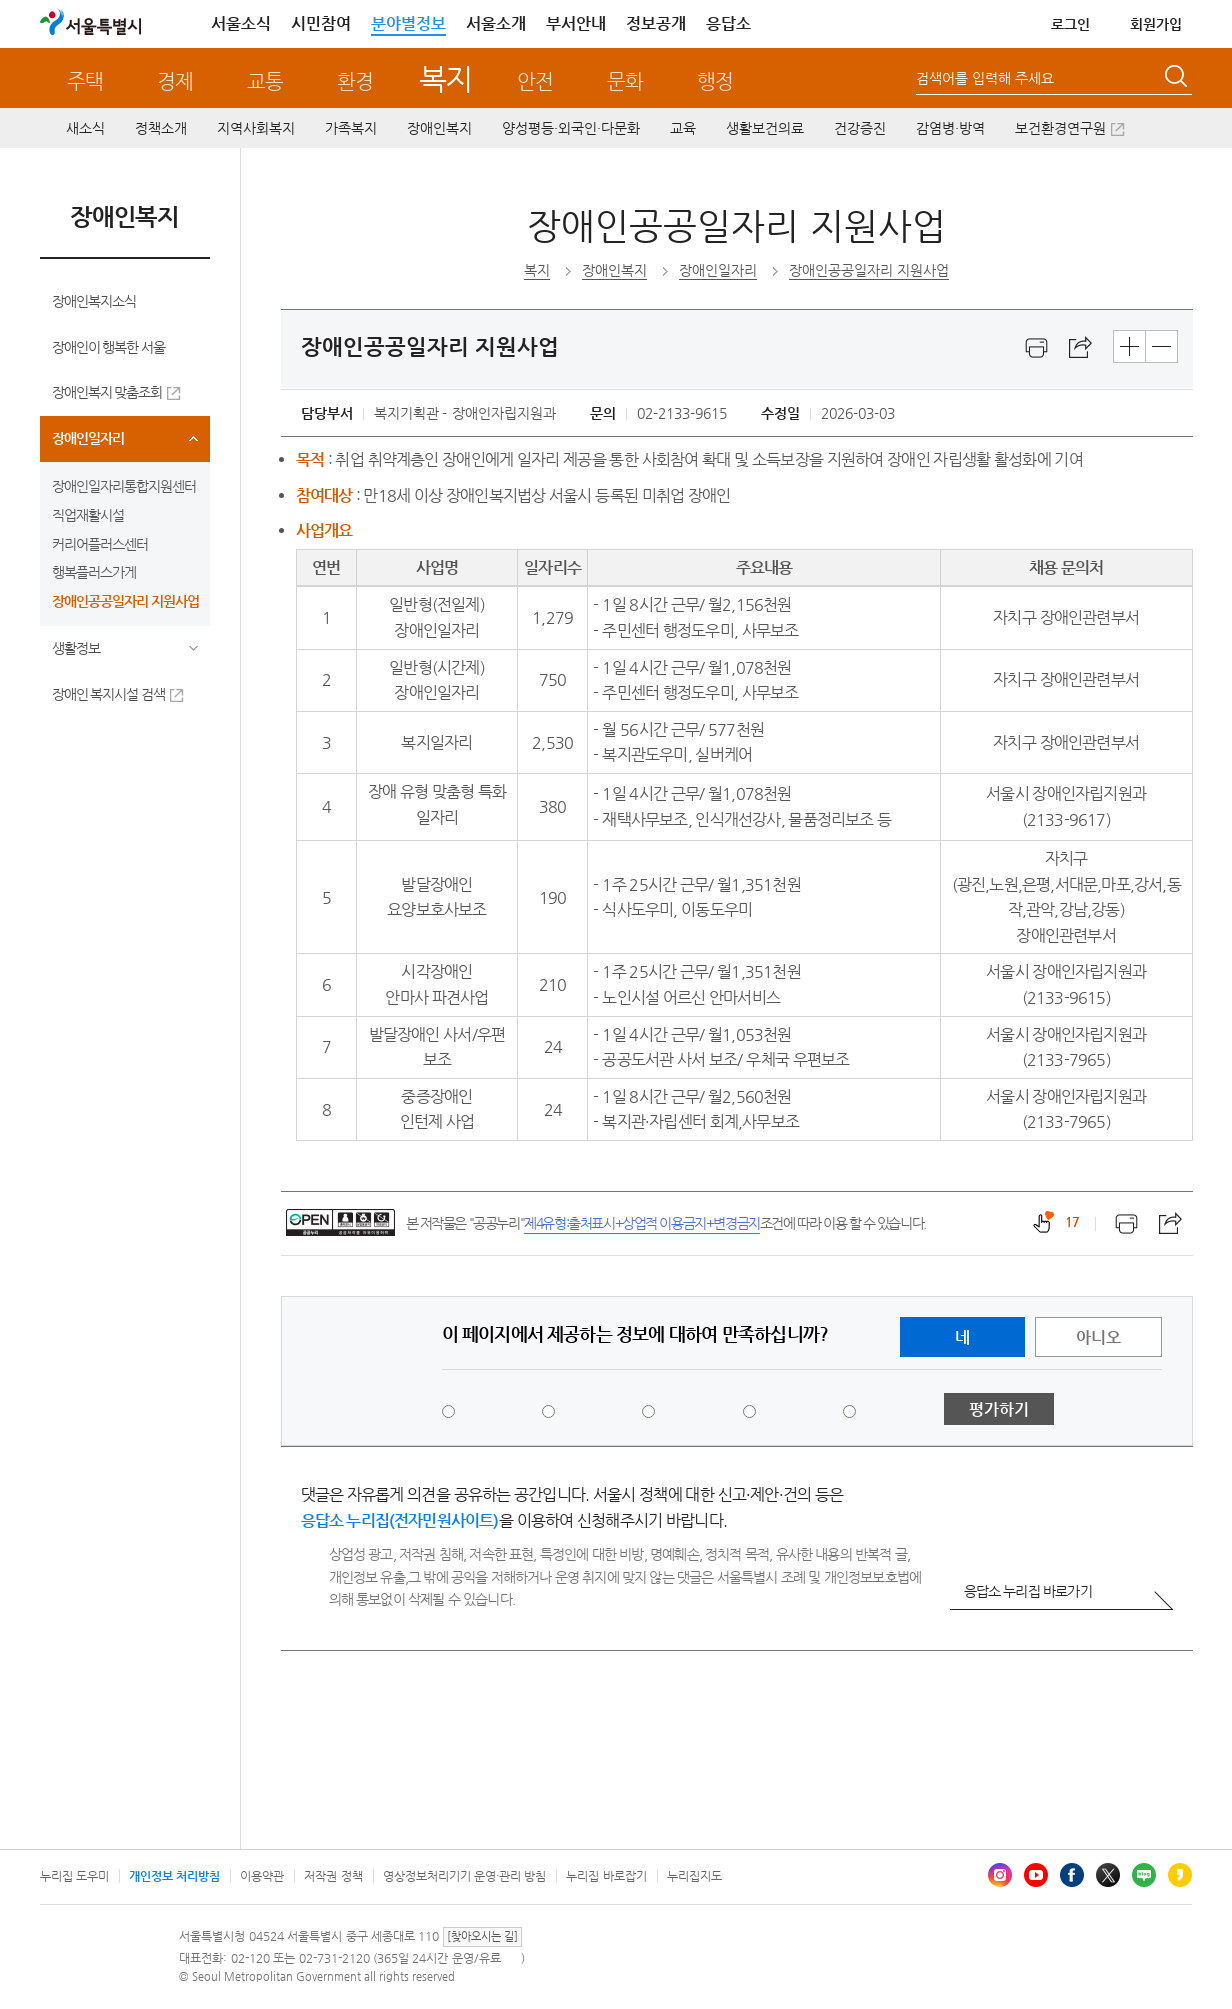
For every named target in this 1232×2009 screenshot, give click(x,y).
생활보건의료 (765, 128)
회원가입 (1156, 24)
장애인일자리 (88, 438)
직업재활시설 (88, 515)
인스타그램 (1000, 1875)
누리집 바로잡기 (606, 1876)
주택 (85, 81)
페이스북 (1072, 1875)
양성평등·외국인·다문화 (571, 128)
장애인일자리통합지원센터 (124, 486)
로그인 (1070, 24)
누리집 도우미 (74, 1876)
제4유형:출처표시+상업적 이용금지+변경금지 (642, 1223)
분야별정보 (408, 23)
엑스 (1108, 1875)
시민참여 (321, 23)
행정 (715, 81)
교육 (683, 128)
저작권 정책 (333, 1876)
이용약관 (262, 1876)
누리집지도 (694, 1876)
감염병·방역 (950, 128)
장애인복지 (439, 128)
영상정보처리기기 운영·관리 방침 (465, 1876)
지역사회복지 (256, 128)
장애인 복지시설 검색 (109, 694)
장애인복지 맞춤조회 (107, 392)
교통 (265, 81)
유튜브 (1036, 1875)
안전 (535, 81)
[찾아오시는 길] (482, 1936)
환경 (355, 81)
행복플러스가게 (94, 572)
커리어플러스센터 (100, 544)
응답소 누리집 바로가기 (1028, 1591)
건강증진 (860, 128)
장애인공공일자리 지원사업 (125, 601)
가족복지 (351, 128)
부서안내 (576, 23)
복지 (445, 78)
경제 (175, 81)
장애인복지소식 (94, 301)
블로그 (1144, 1875)
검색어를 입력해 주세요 (985, 78)
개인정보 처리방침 (174, 1876)
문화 (625, 81)
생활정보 (76, 648)
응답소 (728, 23)
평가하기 (999, 1409)
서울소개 (496, 23)
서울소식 (241, 23)
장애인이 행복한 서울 (109, 347)
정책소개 (161, 128)
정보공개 (656, 23)
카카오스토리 (1180, 1875)
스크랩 (1081, 348)
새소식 (85, 128)
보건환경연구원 (1060, 128)
